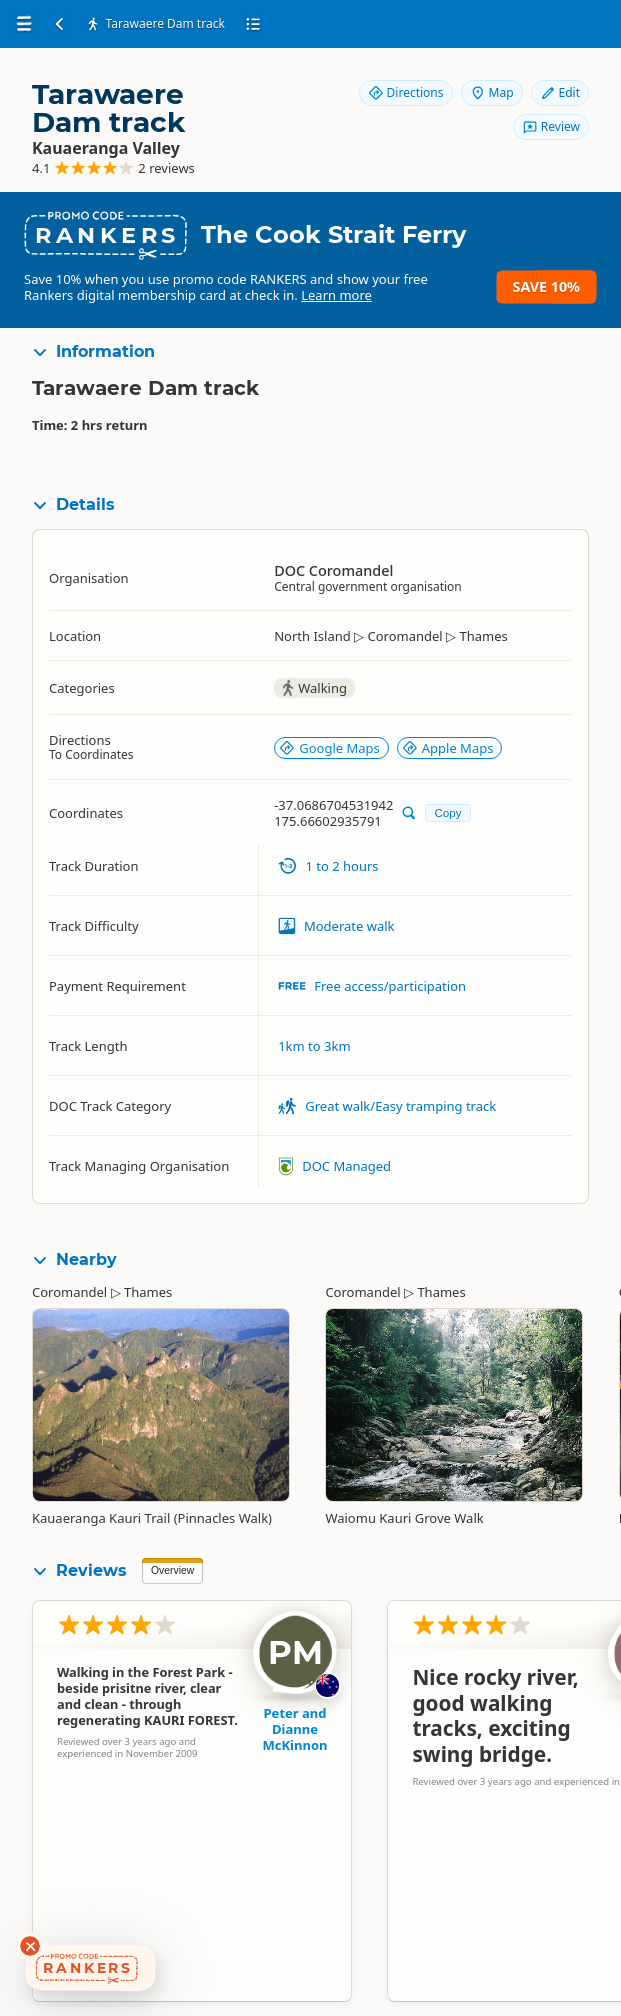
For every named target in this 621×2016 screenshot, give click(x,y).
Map (492, 92)
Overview (172, 1570)
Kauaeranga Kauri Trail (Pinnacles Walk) (152, 1518)
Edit (560, 92)
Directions (406, 92)
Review (551, 126)
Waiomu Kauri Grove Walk (404, 1518)
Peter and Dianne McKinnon (295, 1729)
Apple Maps (448, 748)
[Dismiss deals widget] (30, 1946)
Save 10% (546, 286)
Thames (148, 1292)
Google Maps (329, 748)
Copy (447, 812)
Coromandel (69, 1292)
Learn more (336, 295)
